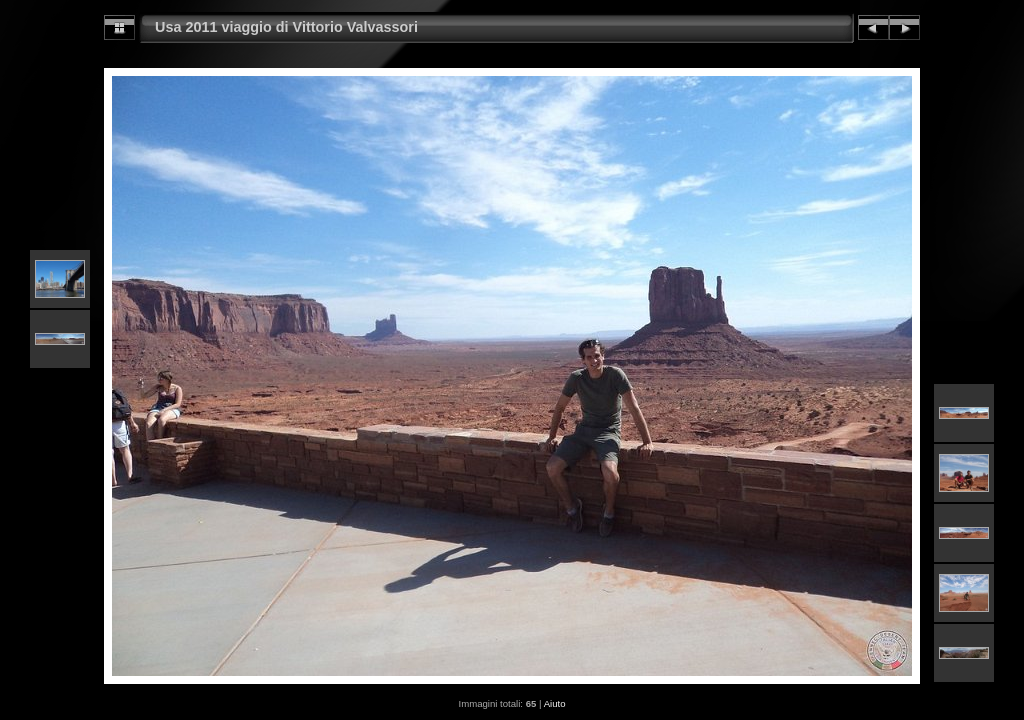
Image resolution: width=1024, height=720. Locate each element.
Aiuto (555, 703)
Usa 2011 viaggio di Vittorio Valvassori (286, 27)
